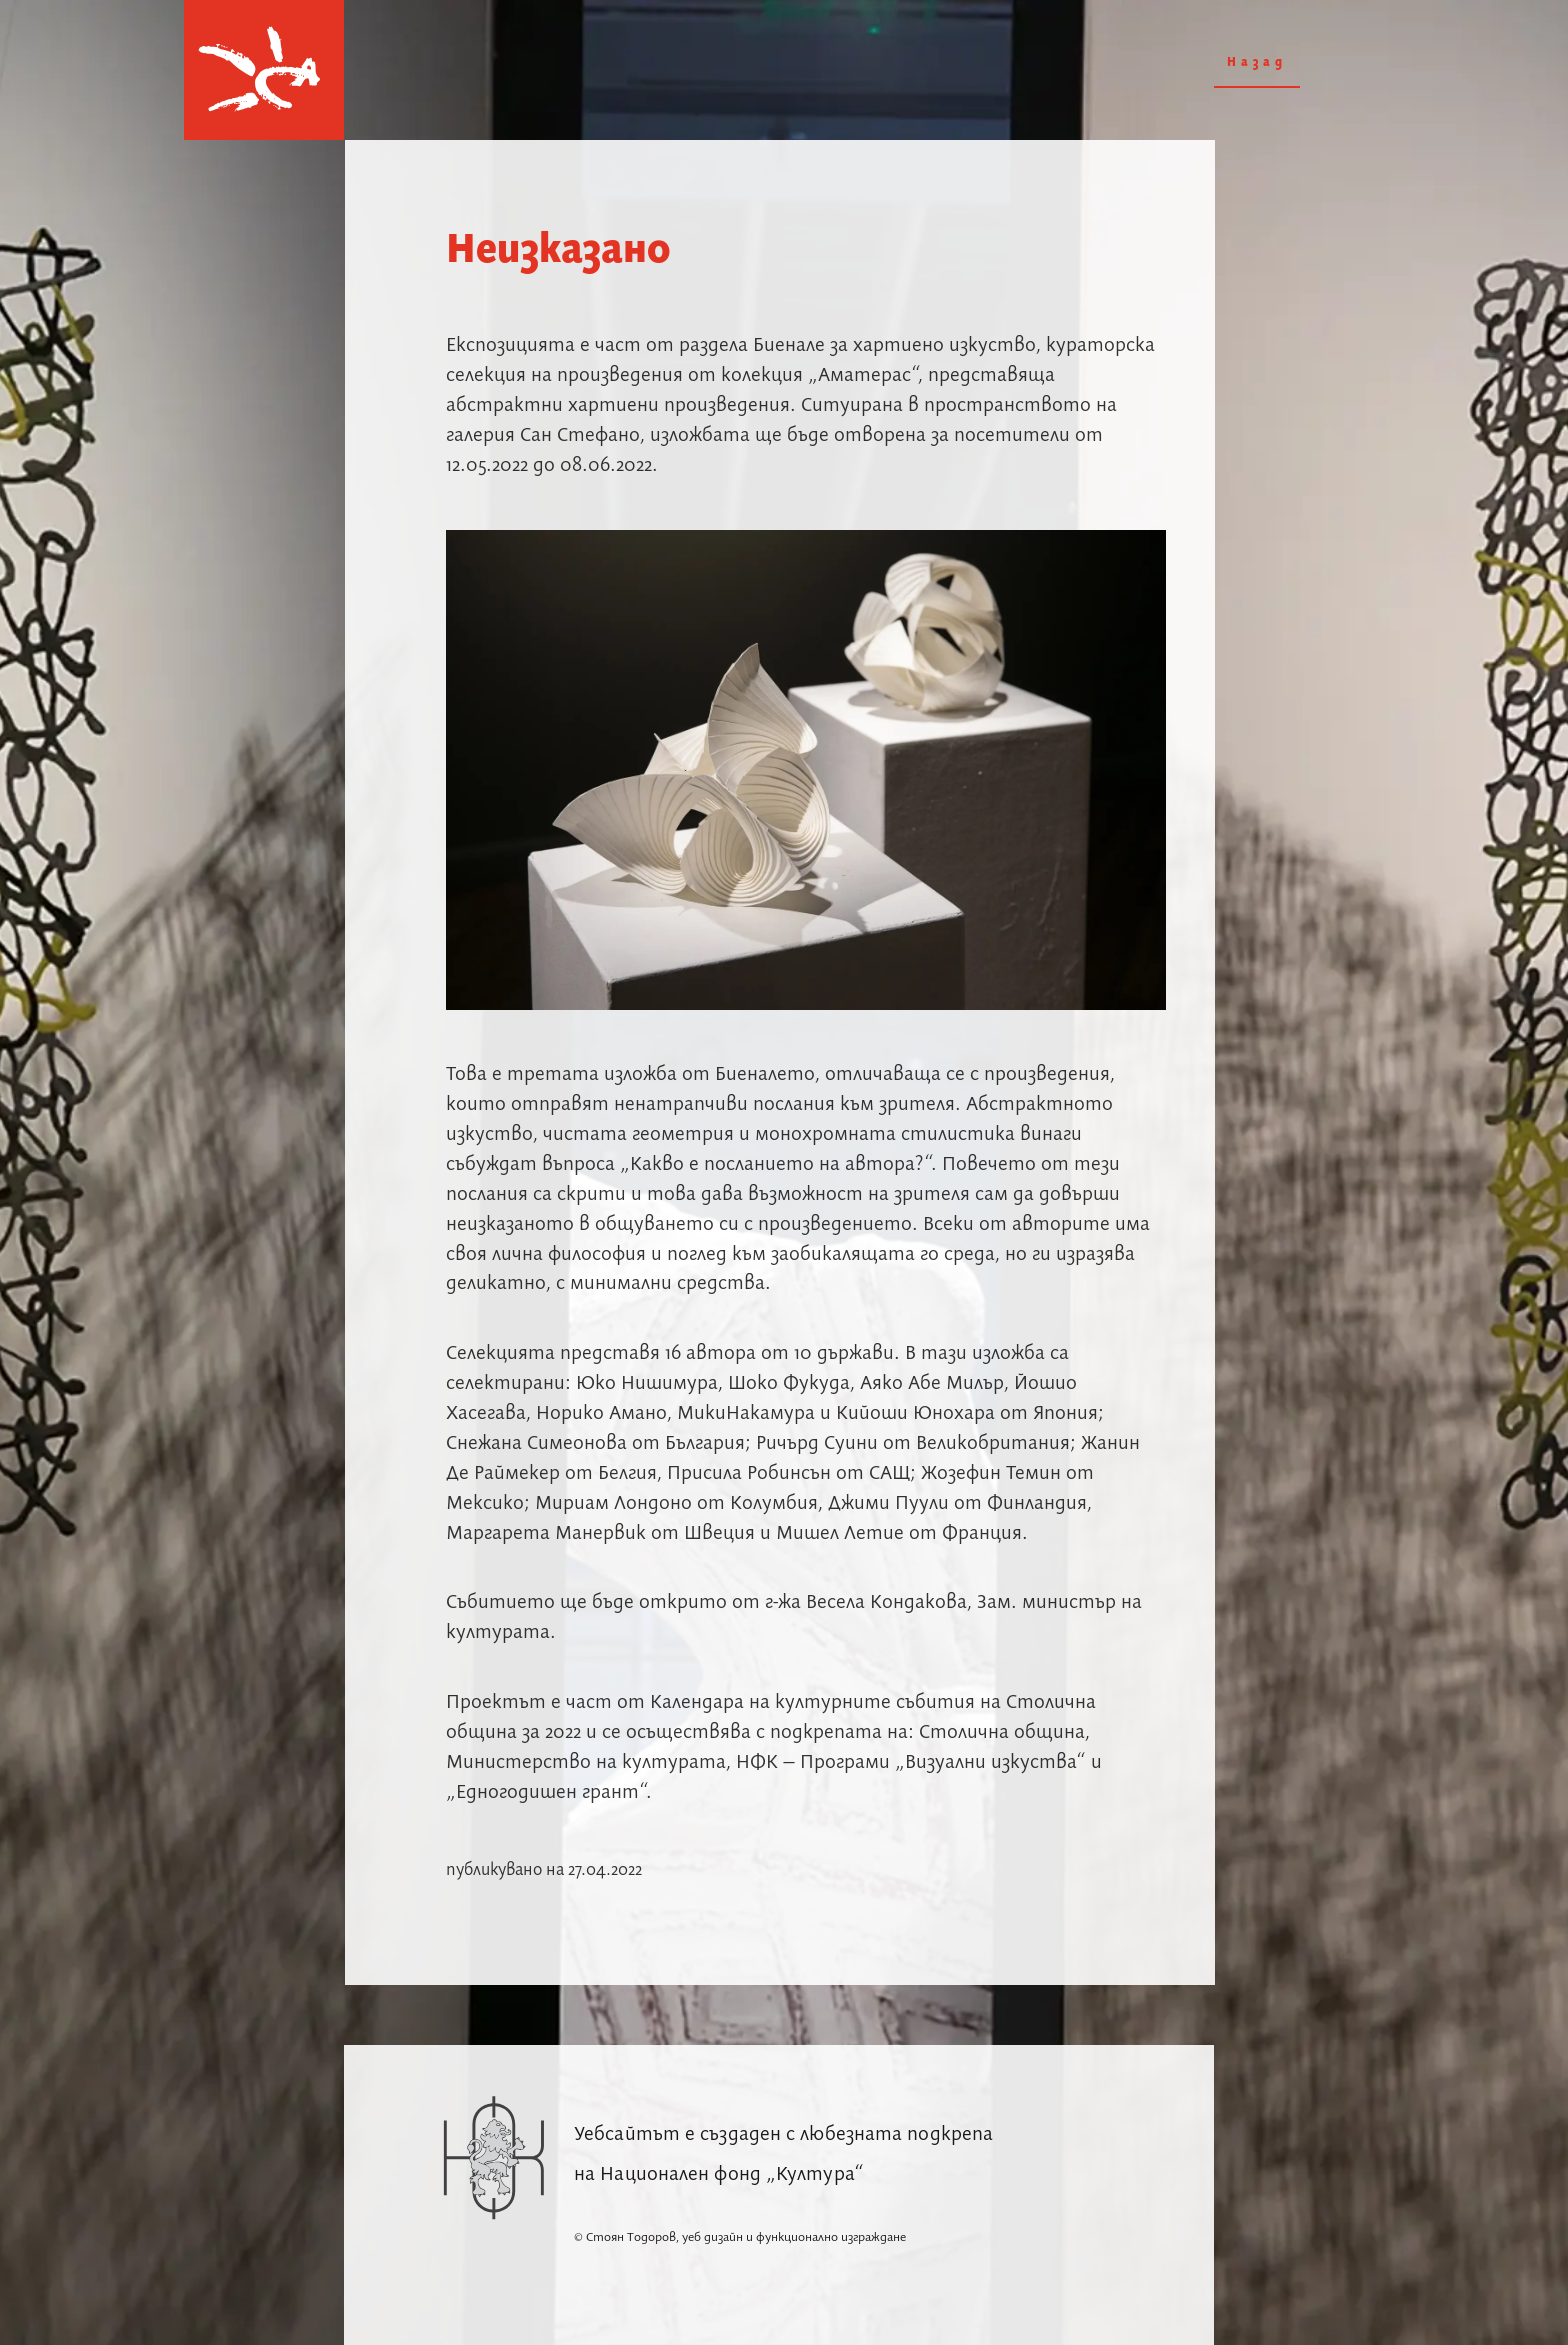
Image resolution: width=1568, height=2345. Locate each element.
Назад (1257, 62)
